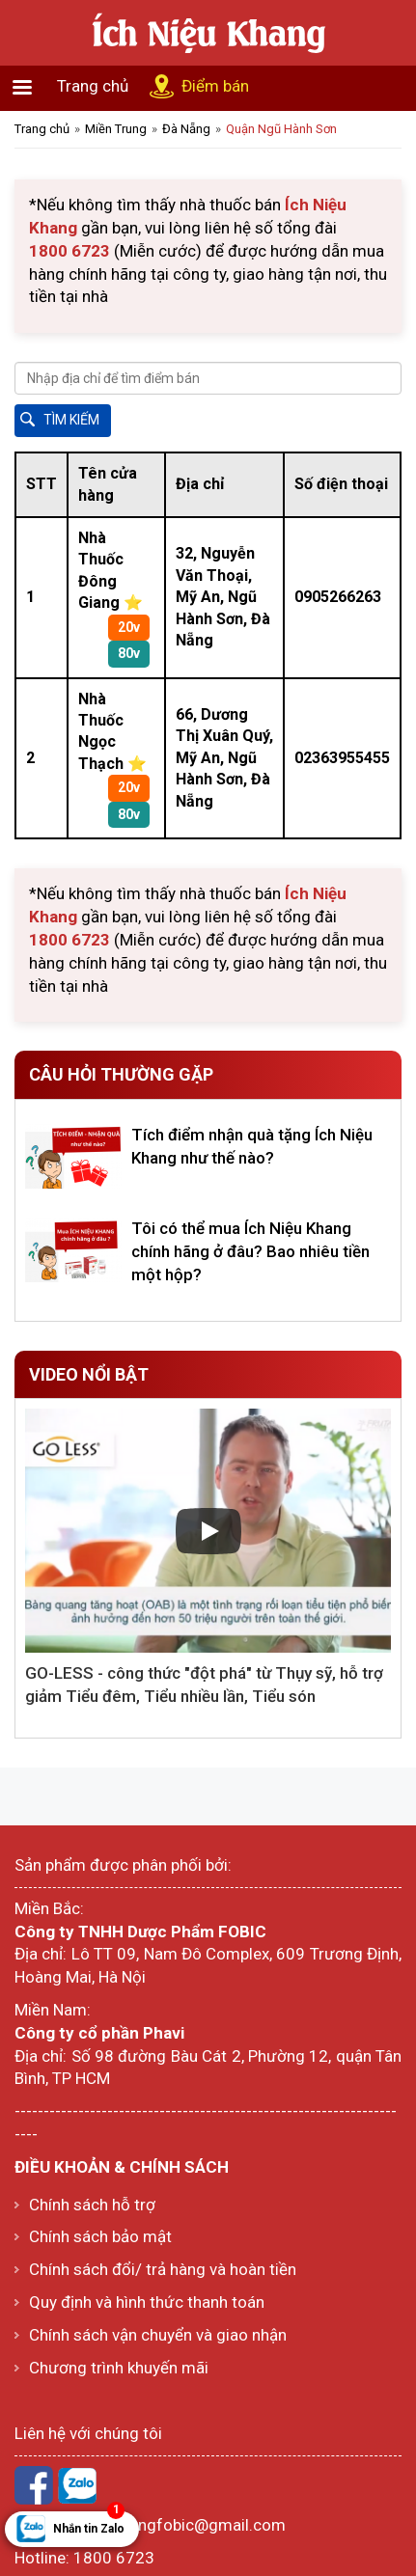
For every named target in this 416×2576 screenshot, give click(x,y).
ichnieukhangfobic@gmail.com (174, 2525)
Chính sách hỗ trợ (92, 2204)
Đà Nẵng (186, 129)
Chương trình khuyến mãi (118, 2367)
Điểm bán (215, 86)
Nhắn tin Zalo (89, 2523)
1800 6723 (113, 2557)
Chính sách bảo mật (100, 2236)
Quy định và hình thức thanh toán (146, 2302)
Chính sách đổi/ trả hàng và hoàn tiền (162, 2269)
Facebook (33, 2485)
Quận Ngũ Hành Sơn (281, 129)
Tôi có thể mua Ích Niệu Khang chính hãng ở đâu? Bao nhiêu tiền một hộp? (250, 1251)
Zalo (77, 2485)
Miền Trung (116, 129)
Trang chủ (92, 86)
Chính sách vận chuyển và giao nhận (158, 2334)
